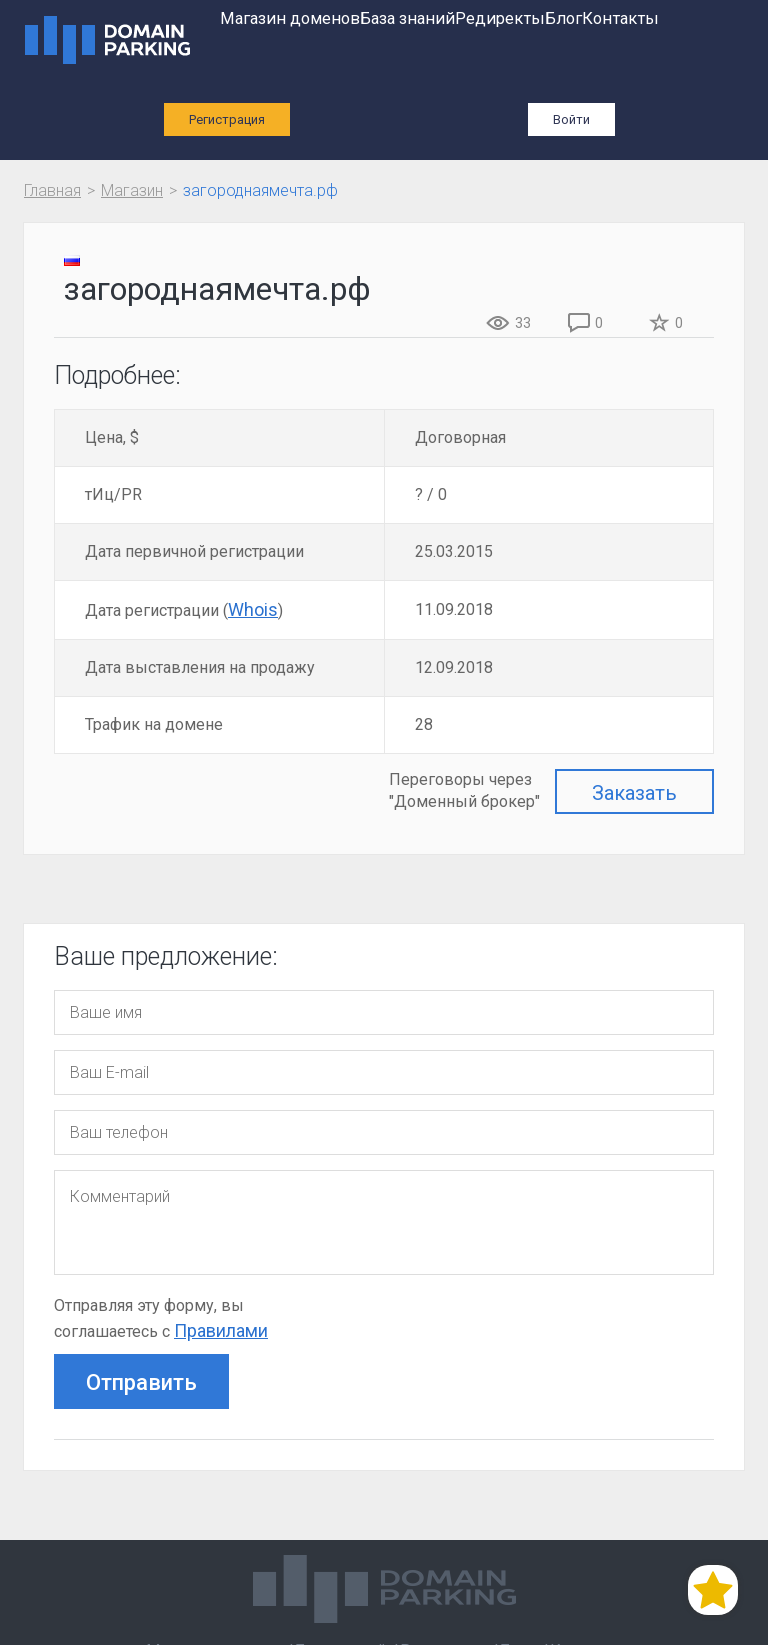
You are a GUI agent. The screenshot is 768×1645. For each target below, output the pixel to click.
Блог (563, 18)
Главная (52, 190)
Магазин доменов (290, 18)
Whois (253, 609)
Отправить (141, 1382)
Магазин (132, 190)
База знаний (407, 18)
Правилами (221, 1330)
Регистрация (227, 119)
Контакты (620, 18)
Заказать (634, 793)
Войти (571, 119)
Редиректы (500, 18)
